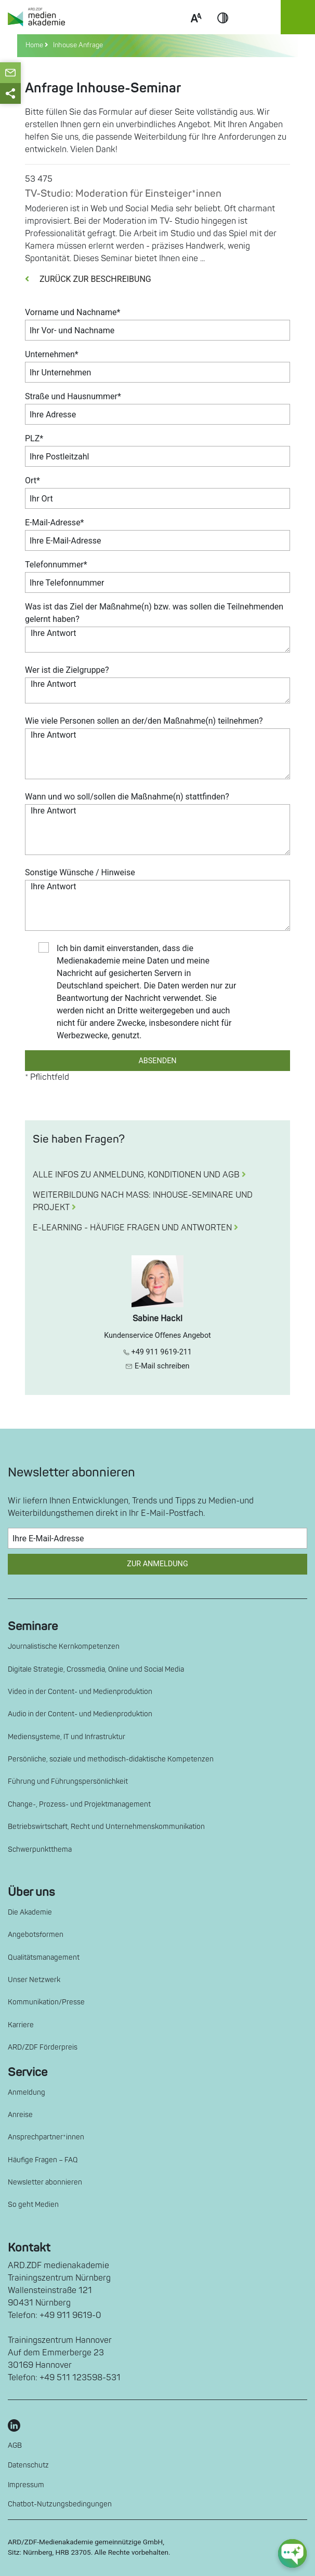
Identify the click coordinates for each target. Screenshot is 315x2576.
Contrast (223, 30)
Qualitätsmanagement (44, 1957)
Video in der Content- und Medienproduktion (80, 1691)
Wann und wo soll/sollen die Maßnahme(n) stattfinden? (127, 797)
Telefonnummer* (56, 565)
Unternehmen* (51, 354)
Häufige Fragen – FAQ (43, 2159)
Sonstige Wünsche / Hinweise (80, 872)
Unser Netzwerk (34, 1979)
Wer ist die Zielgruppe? (67, 670)
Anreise (20, 2114)
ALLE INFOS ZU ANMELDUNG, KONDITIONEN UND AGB (139, 1175)
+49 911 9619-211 (157, 1352)
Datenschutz (28, 2465)
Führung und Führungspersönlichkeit (68, 1781)
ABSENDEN (157, 1060)
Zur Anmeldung (157, 1564)
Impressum (26, 2484)
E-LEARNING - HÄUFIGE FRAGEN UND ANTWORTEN (135, 1228)
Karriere (21, 2025)
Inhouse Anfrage (76, 45)
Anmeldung (26, 2092)
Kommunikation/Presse (46, 2002)
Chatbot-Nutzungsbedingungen (60, 2504)
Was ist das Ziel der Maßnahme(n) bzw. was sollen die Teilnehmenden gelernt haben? (154, 613)
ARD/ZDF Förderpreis (42, 2047)
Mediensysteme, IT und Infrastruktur (66, 1736)
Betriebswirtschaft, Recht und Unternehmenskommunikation (106, 1826)
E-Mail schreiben (157, 1366)
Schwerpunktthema (40, 1849)
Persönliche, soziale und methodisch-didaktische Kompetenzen (111, 1759)
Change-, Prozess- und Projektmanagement (79, 1804)
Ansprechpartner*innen (46, 2137)
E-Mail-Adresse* (54, 522)
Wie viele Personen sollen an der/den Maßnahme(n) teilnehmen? (144, 721)
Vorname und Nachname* (72, 312)
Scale (196, 30)
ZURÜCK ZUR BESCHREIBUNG (88, 279)
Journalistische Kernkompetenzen (64, 1646)
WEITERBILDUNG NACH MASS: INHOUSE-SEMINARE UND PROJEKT (143, 1201)
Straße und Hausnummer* (73, 396)
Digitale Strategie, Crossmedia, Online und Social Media (96, 1669)
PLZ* (34, 438)
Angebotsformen (35, 1934)
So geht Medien (33, 2204)
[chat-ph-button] (292, 2553)
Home (35, 45)
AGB (15, 2445)
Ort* (32, 480)
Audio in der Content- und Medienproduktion (80, 1714)
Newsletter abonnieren (45, 2182)
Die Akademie (30, 1912)
